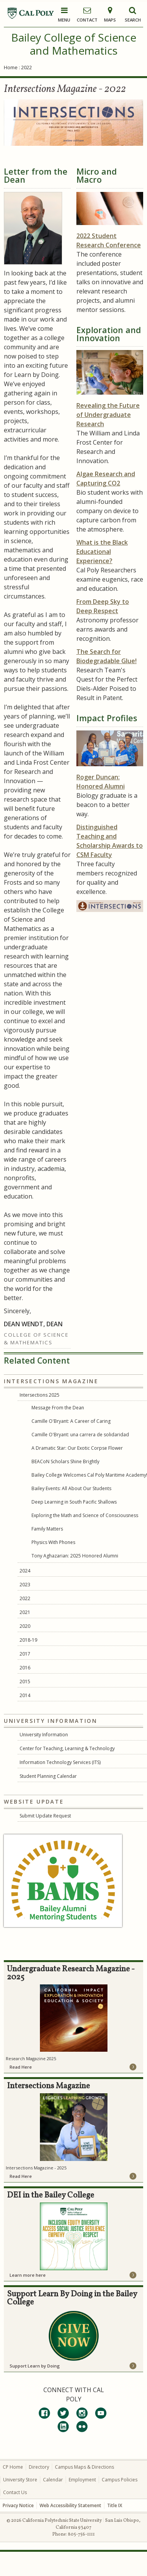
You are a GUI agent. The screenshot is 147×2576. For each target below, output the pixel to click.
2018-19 (28, 1640)
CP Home (13, 2467)
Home (11, 67)
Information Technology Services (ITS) (60, 1762)
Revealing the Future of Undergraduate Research (108, 414)
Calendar (53, 2479)
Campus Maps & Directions (84, 2467)
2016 (25, 1667)
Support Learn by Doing (35, 2366)
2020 (25, 1626)
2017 (25, 1654)
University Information (44, 1734)
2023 (25, 1584)
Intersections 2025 (39, 1395)
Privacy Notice (18, 2505)
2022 (25, 1598)
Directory (39, 2467)
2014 (25, 1695)
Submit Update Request (45, 1815)
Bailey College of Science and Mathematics (73, 44)
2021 (25, 1612)
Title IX (114, 2505)
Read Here (21, 2067)
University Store (20, 2479)
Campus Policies (119, 2479)
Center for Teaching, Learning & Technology (67, 1748)
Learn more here (28, 2275)
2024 (25, 1570)
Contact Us (15, 2492)
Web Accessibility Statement (70, 2505)
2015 (25, 1681)
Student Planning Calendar (48, 1776)
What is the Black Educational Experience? (102, 551)
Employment (82, 2479)
